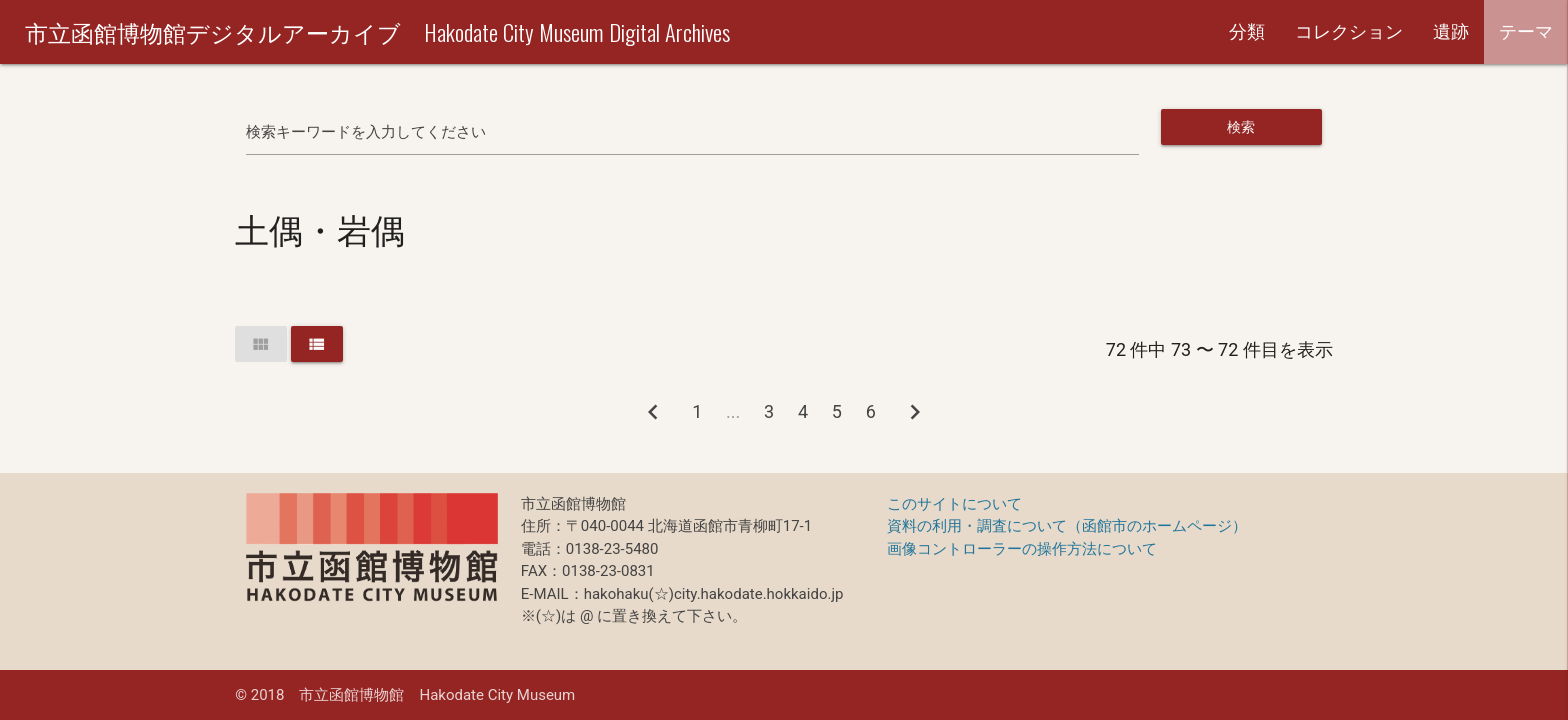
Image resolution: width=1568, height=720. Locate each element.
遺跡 (1451, 31)
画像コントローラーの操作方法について (1022, 549)
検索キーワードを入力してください (366, 132)
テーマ (1526, 31)
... (733, 411)
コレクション (1349, 31)
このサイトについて (954, 504)
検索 (1241, 127)
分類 (1247, 31)
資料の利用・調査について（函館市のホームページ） (1067, 526)
